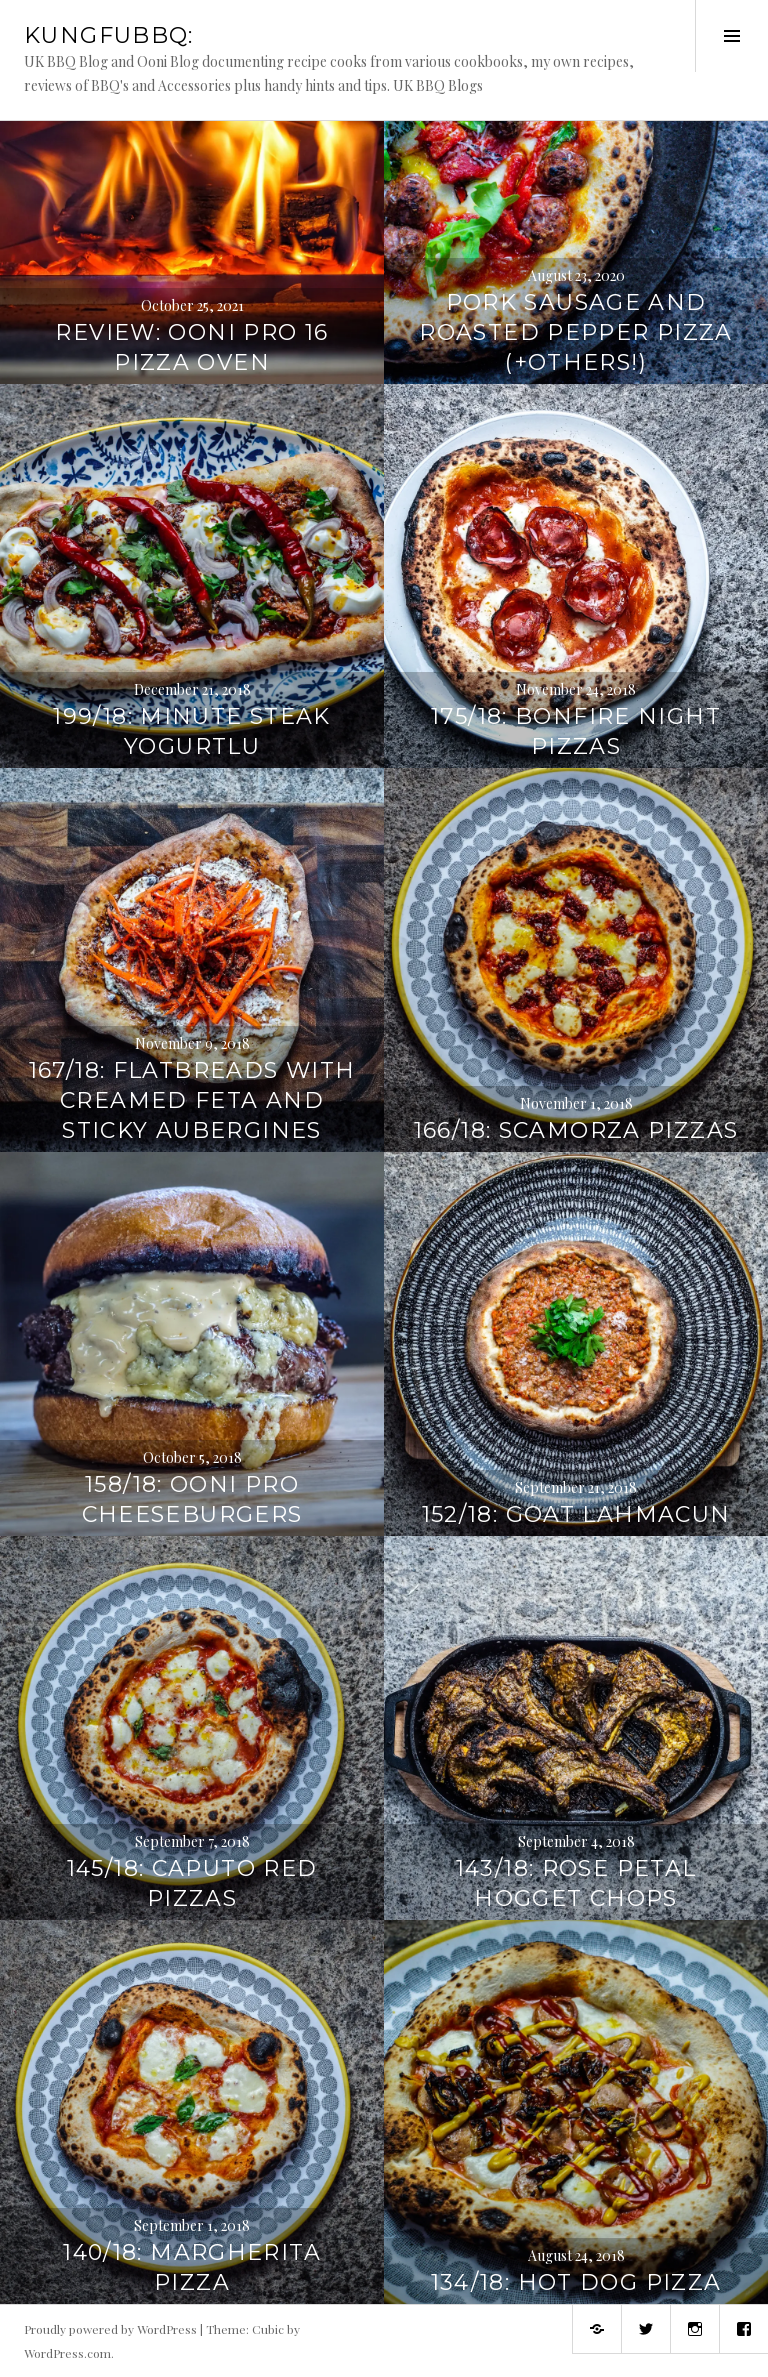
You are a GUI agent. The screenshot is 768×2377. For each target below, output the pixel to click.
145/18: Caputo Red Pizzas (192, 1883)
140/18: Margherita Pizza (192, 2267)
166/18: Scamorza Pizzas (576, 1130)
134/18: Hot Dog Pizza (576, 2282)
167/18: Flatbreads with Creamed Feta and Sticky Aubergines (192, 1100)
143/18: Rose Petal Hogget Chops (576, 1883)
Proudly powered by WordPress (110, 2329)
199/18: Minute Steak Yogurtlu (192, 731)
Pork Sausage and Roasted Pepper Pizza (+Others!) (576, 332)
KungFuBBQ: (109, 35)
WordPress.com (67, 2353)
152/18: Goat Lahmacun (576, 1514)
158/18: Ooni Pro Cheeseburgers (192, 1499)
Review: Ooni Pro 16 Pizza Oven (191, 347)
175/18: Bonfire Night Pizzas (576, 731)
